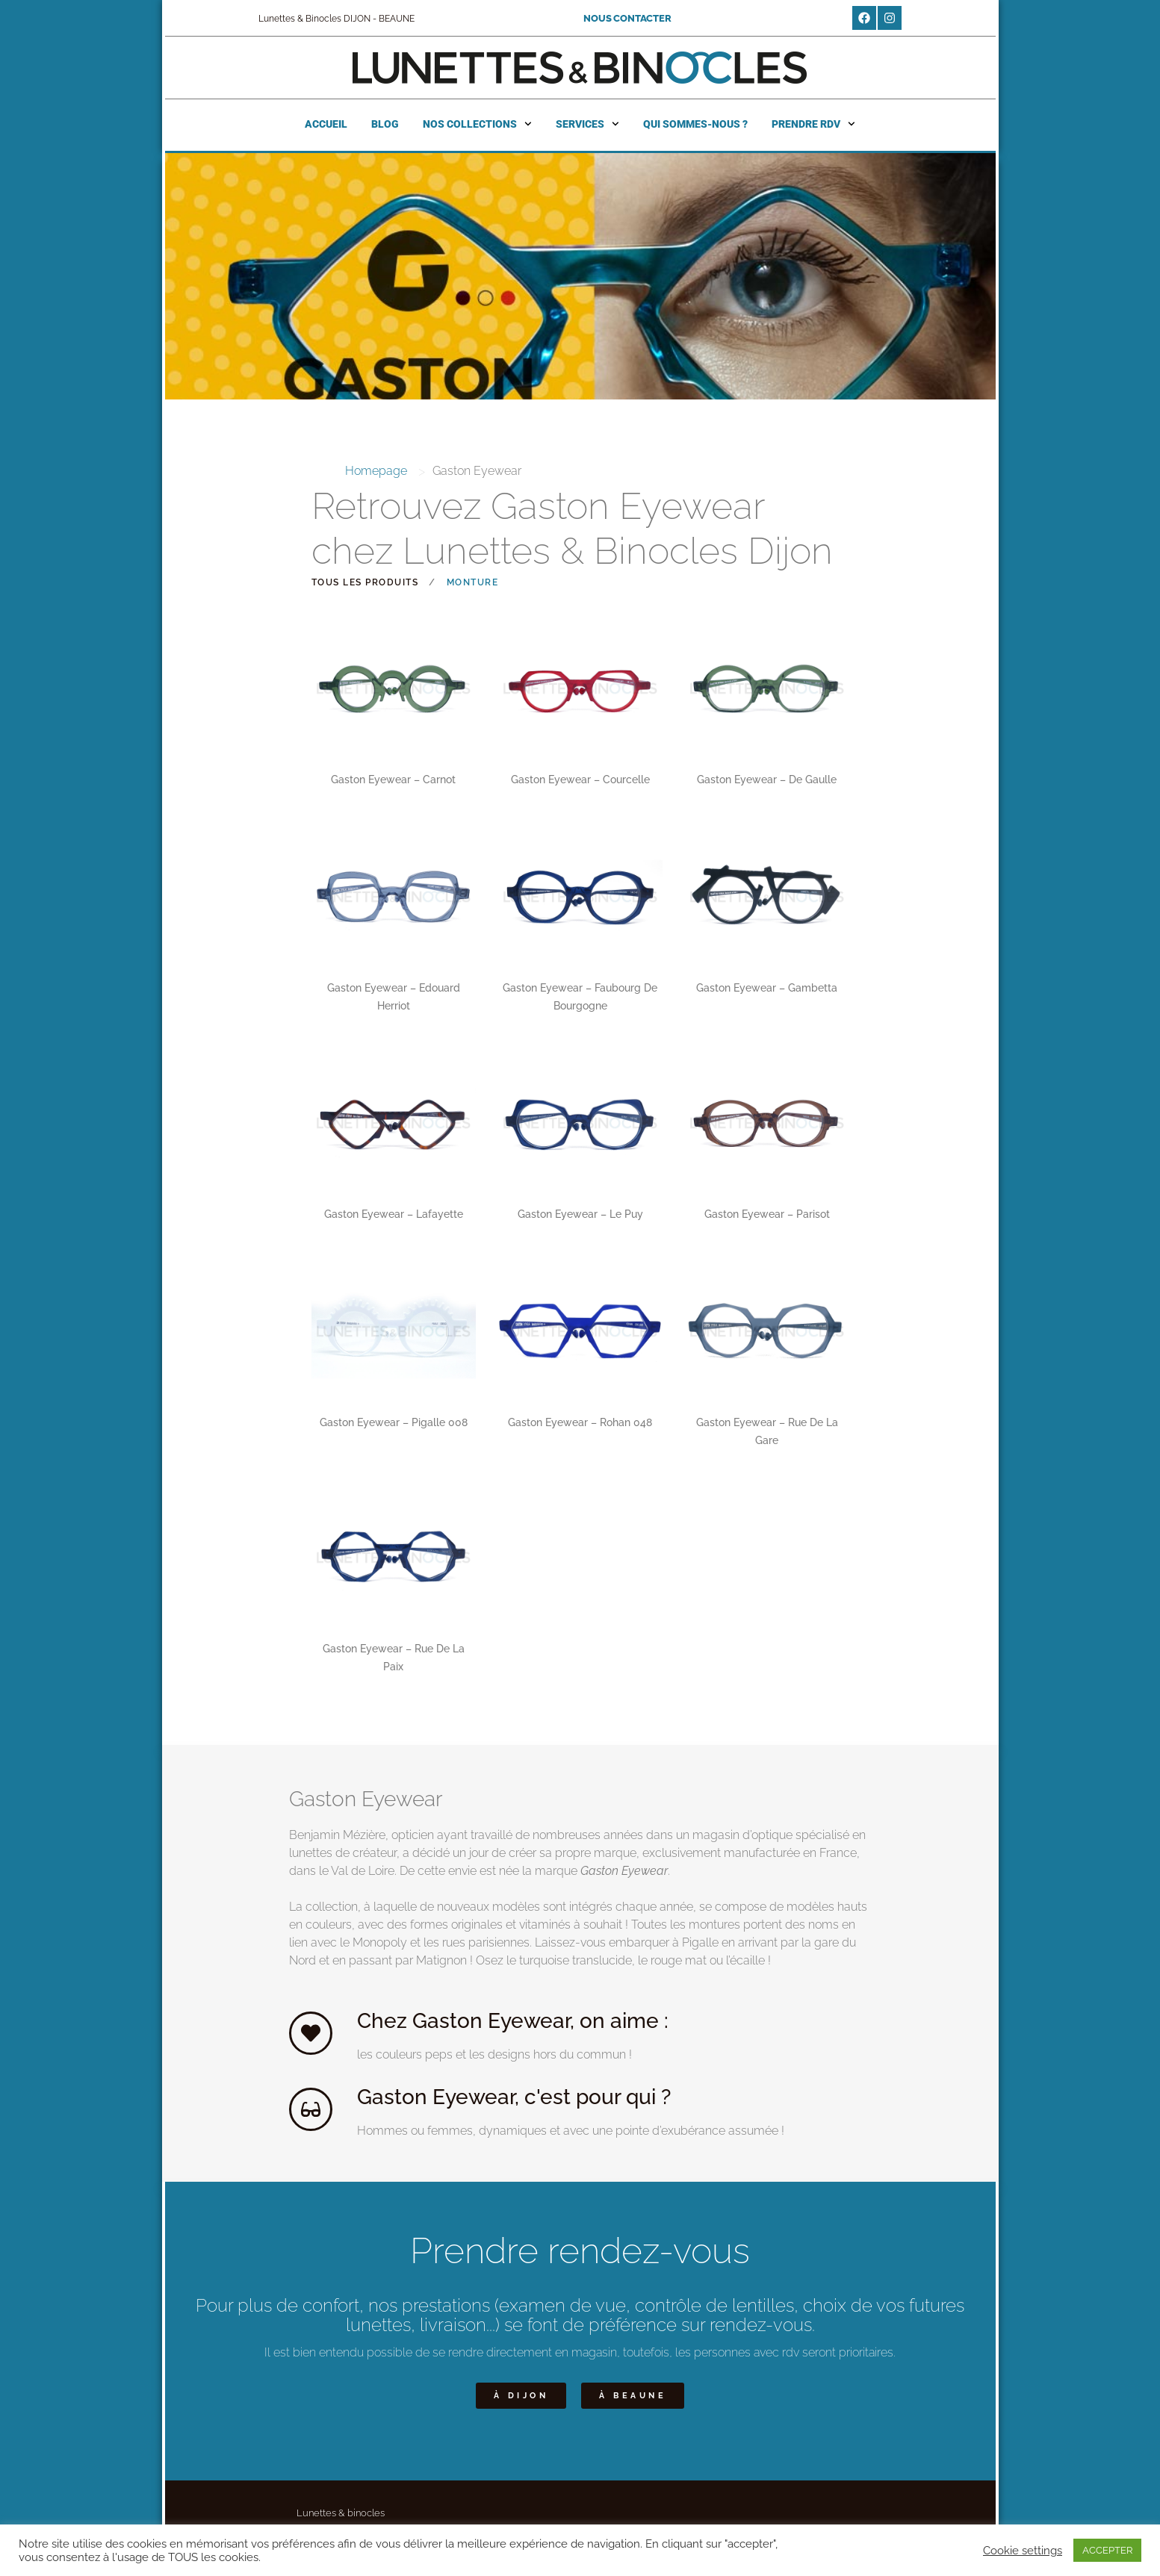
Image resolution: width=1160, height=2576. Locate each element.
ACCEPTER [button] (1107, 2550)
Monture (473, 582)
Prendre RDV (813, 124)
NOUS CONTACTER (627, 18)
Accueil (326, 124)
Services (587, 124)
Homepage (376, 471)
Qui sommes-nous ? (695, 124)
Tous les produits (365, 582)
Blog (385, 124)
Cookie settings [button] (1022, 2550)
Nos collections (477, 124)
